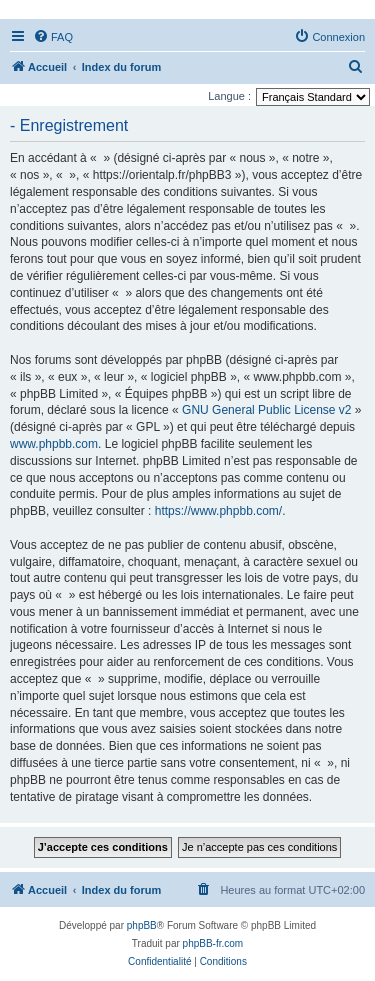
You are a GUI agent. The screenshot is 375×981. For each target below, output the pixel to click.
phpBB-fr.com (213, 943)
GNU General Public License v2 (266, 410)
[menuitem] (53, 37)
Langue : (229, 96)
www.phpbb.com (54, 444)
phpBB (142, 925)
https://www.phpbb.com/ (218, 511)
